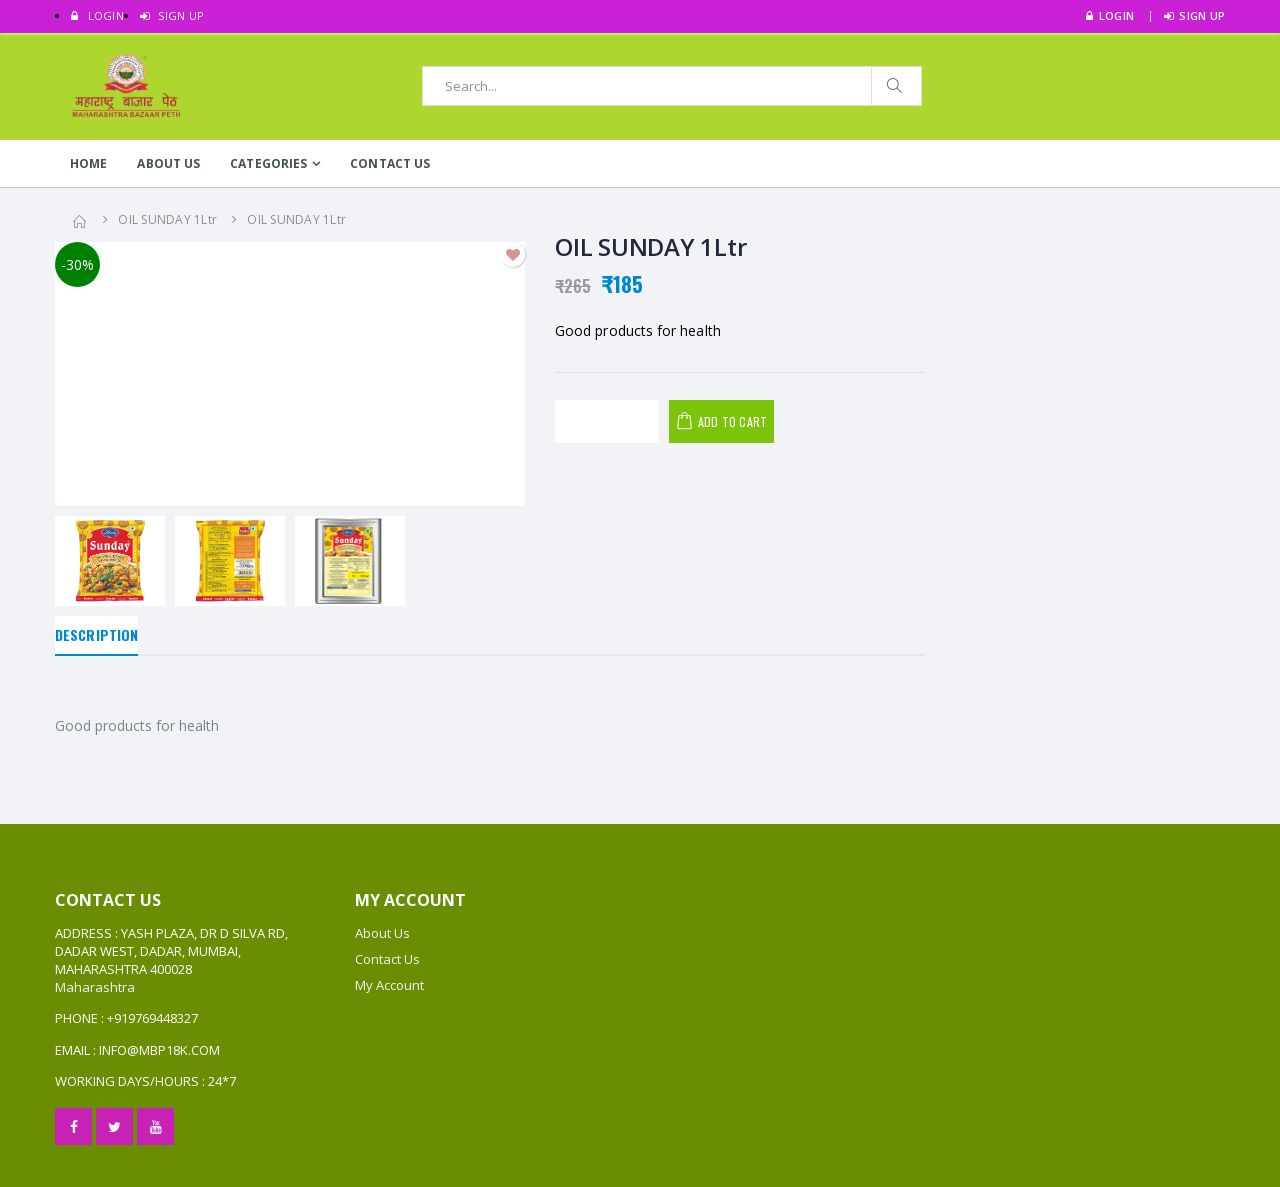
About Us (168, 163)
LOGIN (97, 15)
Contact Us (390, 163)
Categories (268, 163)
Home (88, 163)
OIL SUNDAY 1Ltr (167, 219)
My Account (389, 985)
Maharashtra (95, 987)
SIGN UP (172, 15)
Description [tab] (96, 634)
